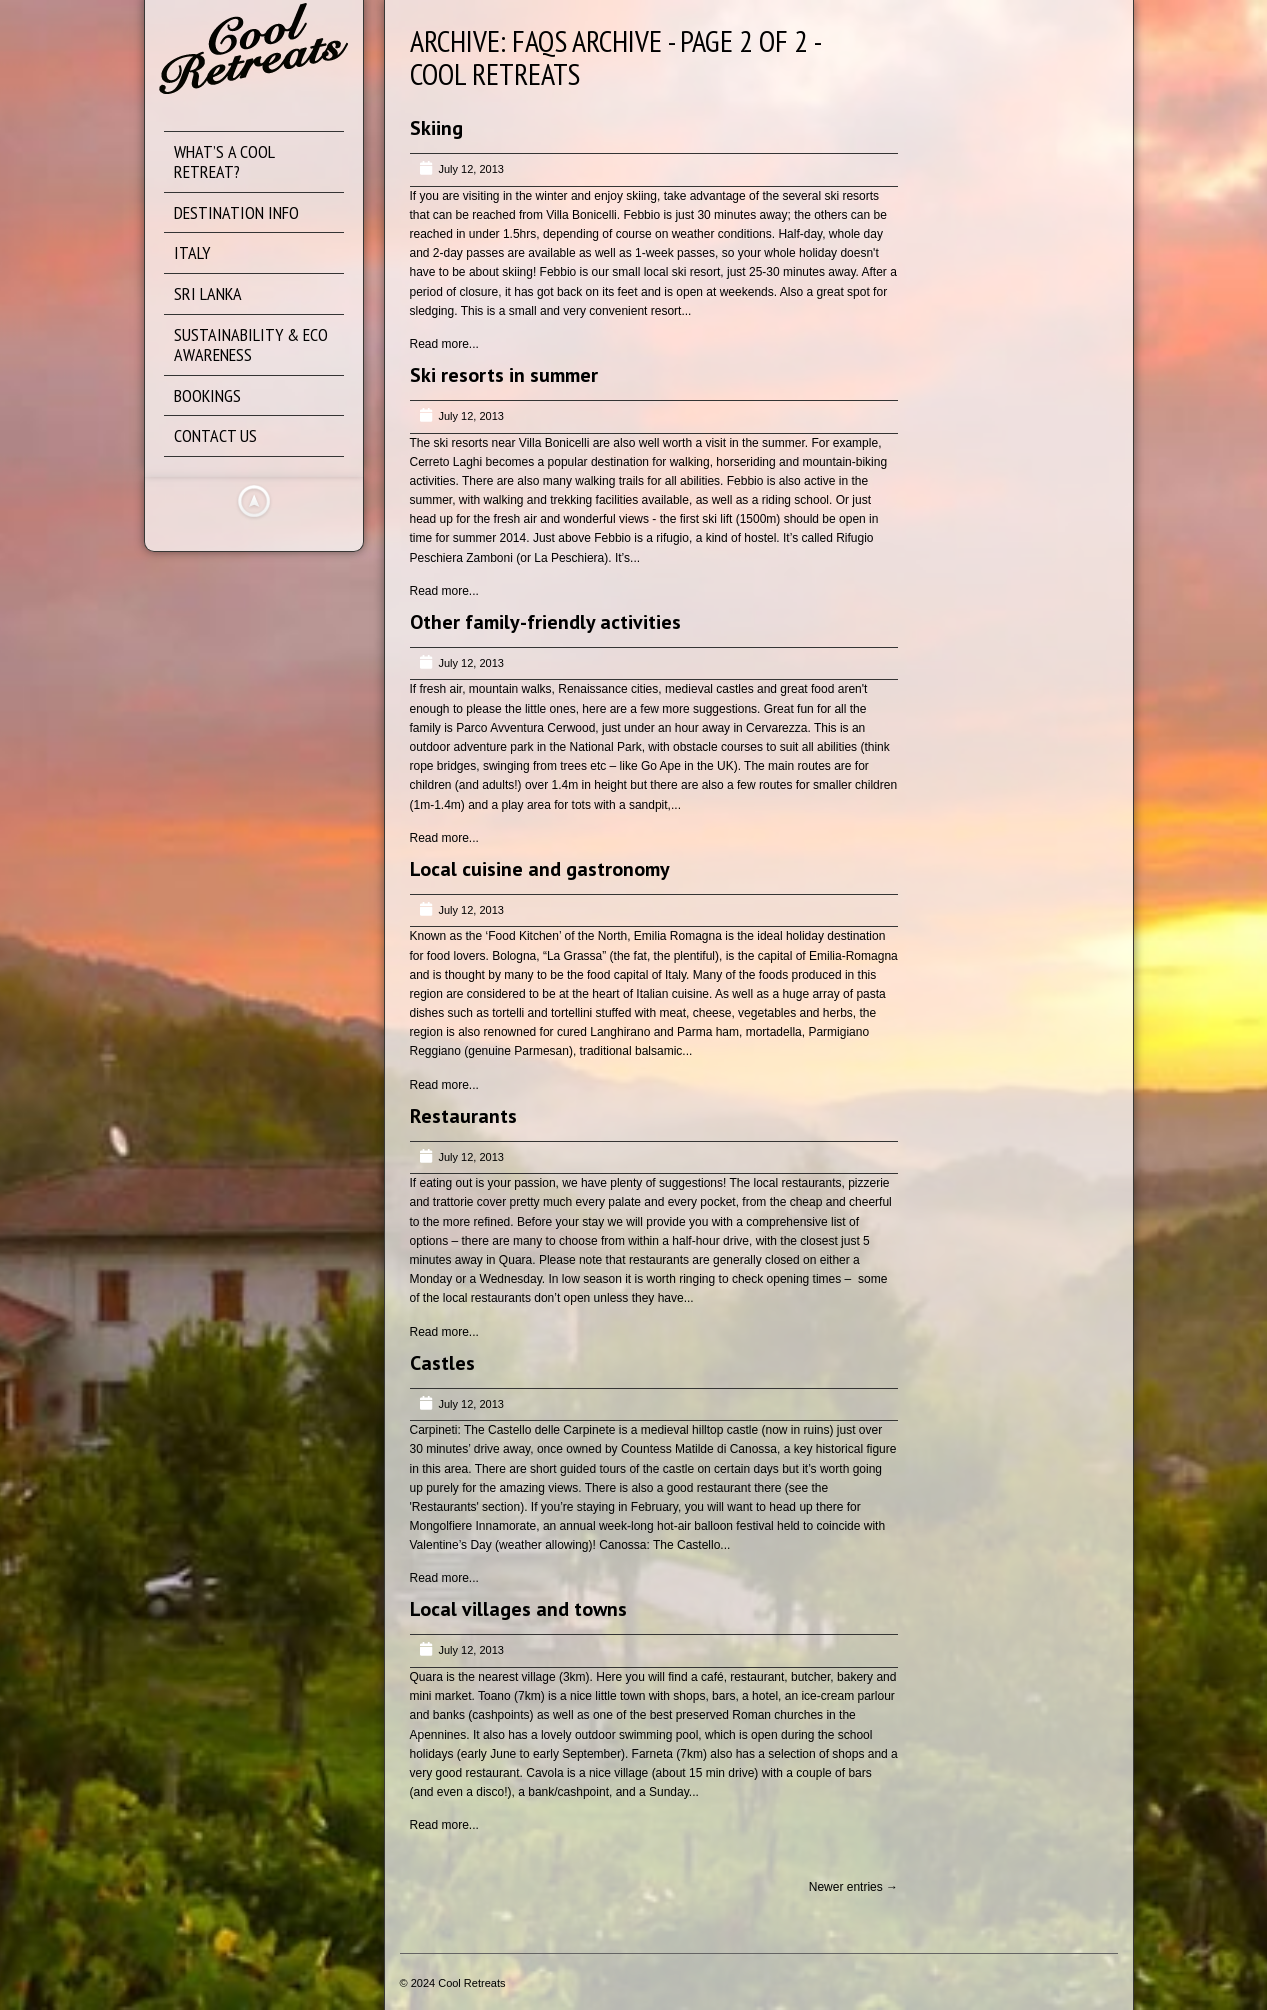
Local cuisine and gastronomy (540, 869)
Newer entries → (853, 1887)
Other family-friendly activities (545, 622)
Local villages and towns (518, 1609)
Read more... (444, 344)
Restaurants (463, 1116)
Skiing (436, 128)
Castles (442, 1363)
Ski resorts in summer (504, 375)
